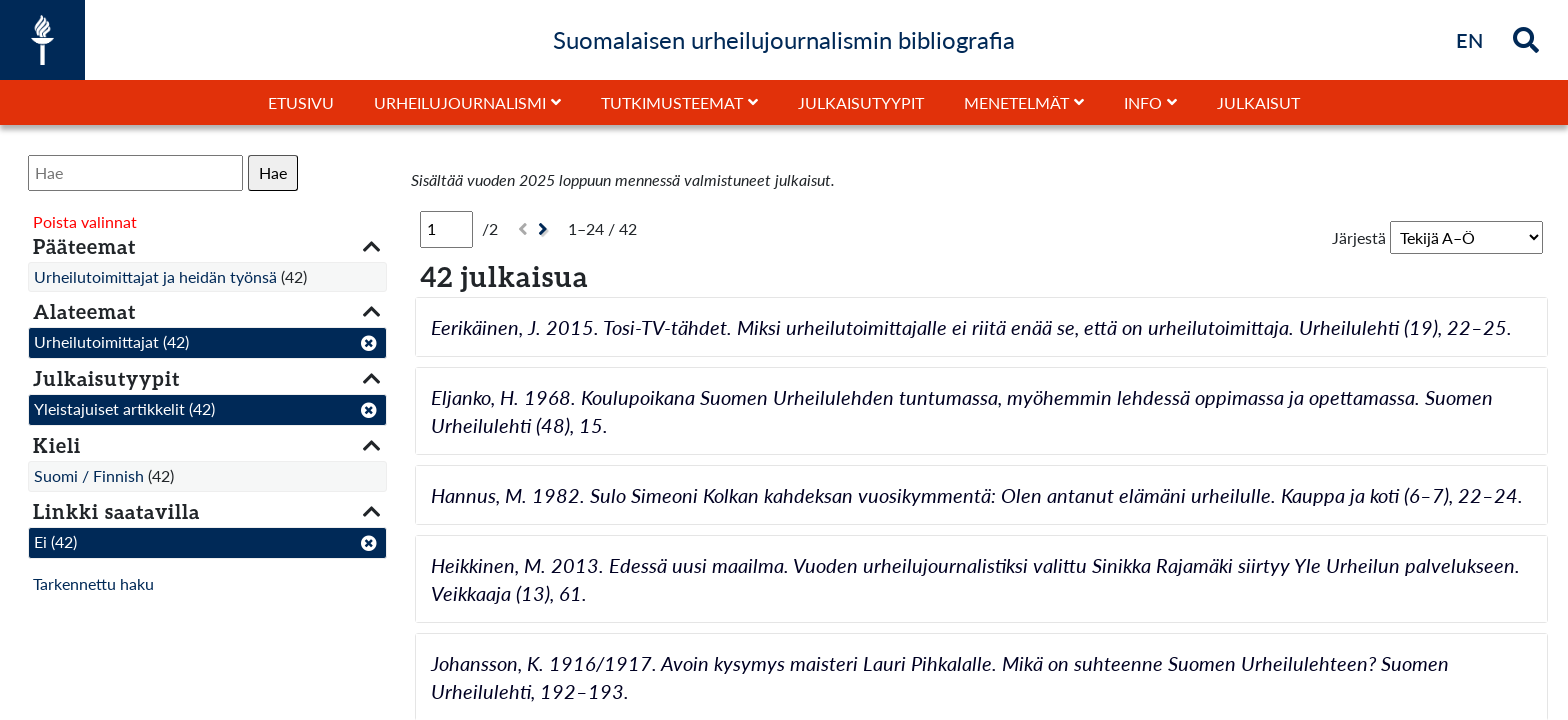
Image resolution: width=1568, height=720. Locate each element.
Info (1143, 102)
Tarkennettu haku (93, 583)
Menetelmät (1016, 102)
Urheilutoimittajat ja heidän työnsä (155, 276)
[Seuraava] (545, 229)
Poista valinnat (85, 221)
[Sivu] (446, 229)
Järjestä (1359, 237)
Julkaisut (1258, 102)
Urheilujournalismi (460, 102)
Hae (273, 172)
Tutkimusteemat (672, 102)
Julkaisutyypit (861, 102)
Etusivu (301, 102)
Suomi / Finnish (89, 475)
